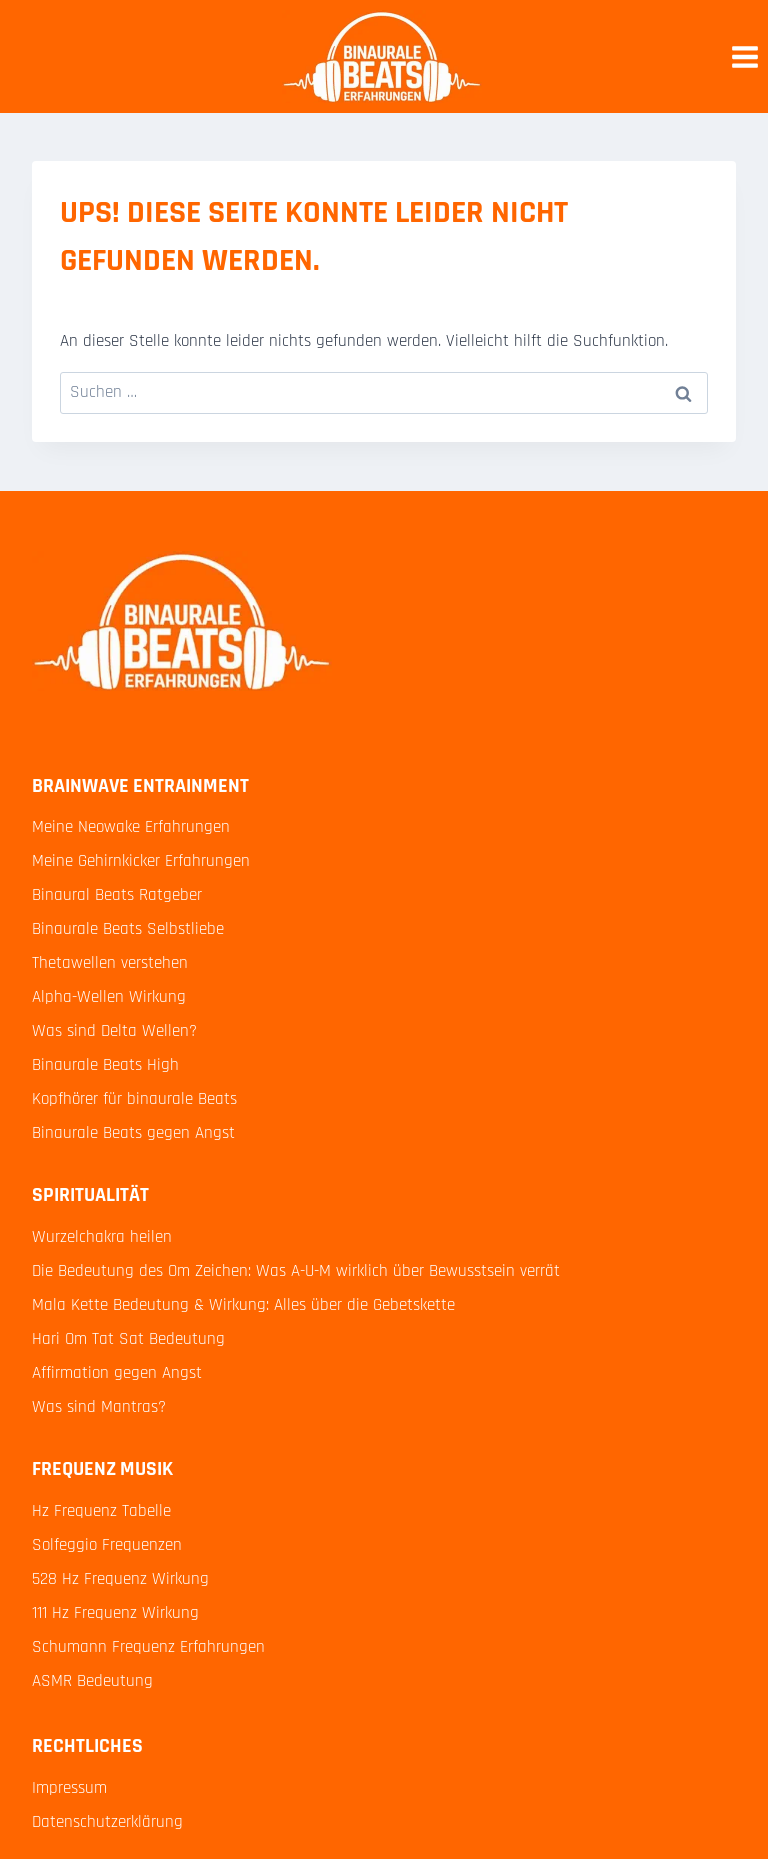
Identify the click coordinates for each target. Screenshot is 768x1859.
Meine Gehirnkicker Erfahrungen (141, 861)
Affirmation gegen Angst (117, 1373)
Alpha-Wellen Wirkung (109, 997)
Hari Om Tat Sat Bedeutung (128, 1339)
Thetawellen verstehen (110, 963)
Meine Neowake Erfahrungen (131, 827)
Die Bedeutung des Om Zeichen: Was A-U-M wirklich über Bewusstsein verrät (296, 1271)
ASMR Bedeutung (92, 1681)
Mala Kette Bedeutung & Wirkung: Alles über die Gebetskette (243, 1305)
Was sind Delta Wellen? (114, 1031)
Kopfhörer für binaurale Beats (134, 1099)
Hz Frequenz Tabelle (101, 1511)
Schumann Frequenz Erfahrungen (148, 1647)
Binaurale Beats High (105, 1065)
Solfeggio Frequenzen (107, 1545)
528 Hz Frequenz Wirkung (120, 1579)
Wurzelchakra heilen (102, 1237)
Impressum (69, 1788)
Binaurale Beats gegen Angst (133, 1133)
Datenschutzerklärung (107, 1822)
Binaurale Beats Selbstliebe (128, 929)
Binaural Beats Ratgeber (117, 895)
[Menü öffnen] (744, 56)
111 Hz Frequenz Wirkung (115, 1613)
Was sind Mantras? (99, 1407)
